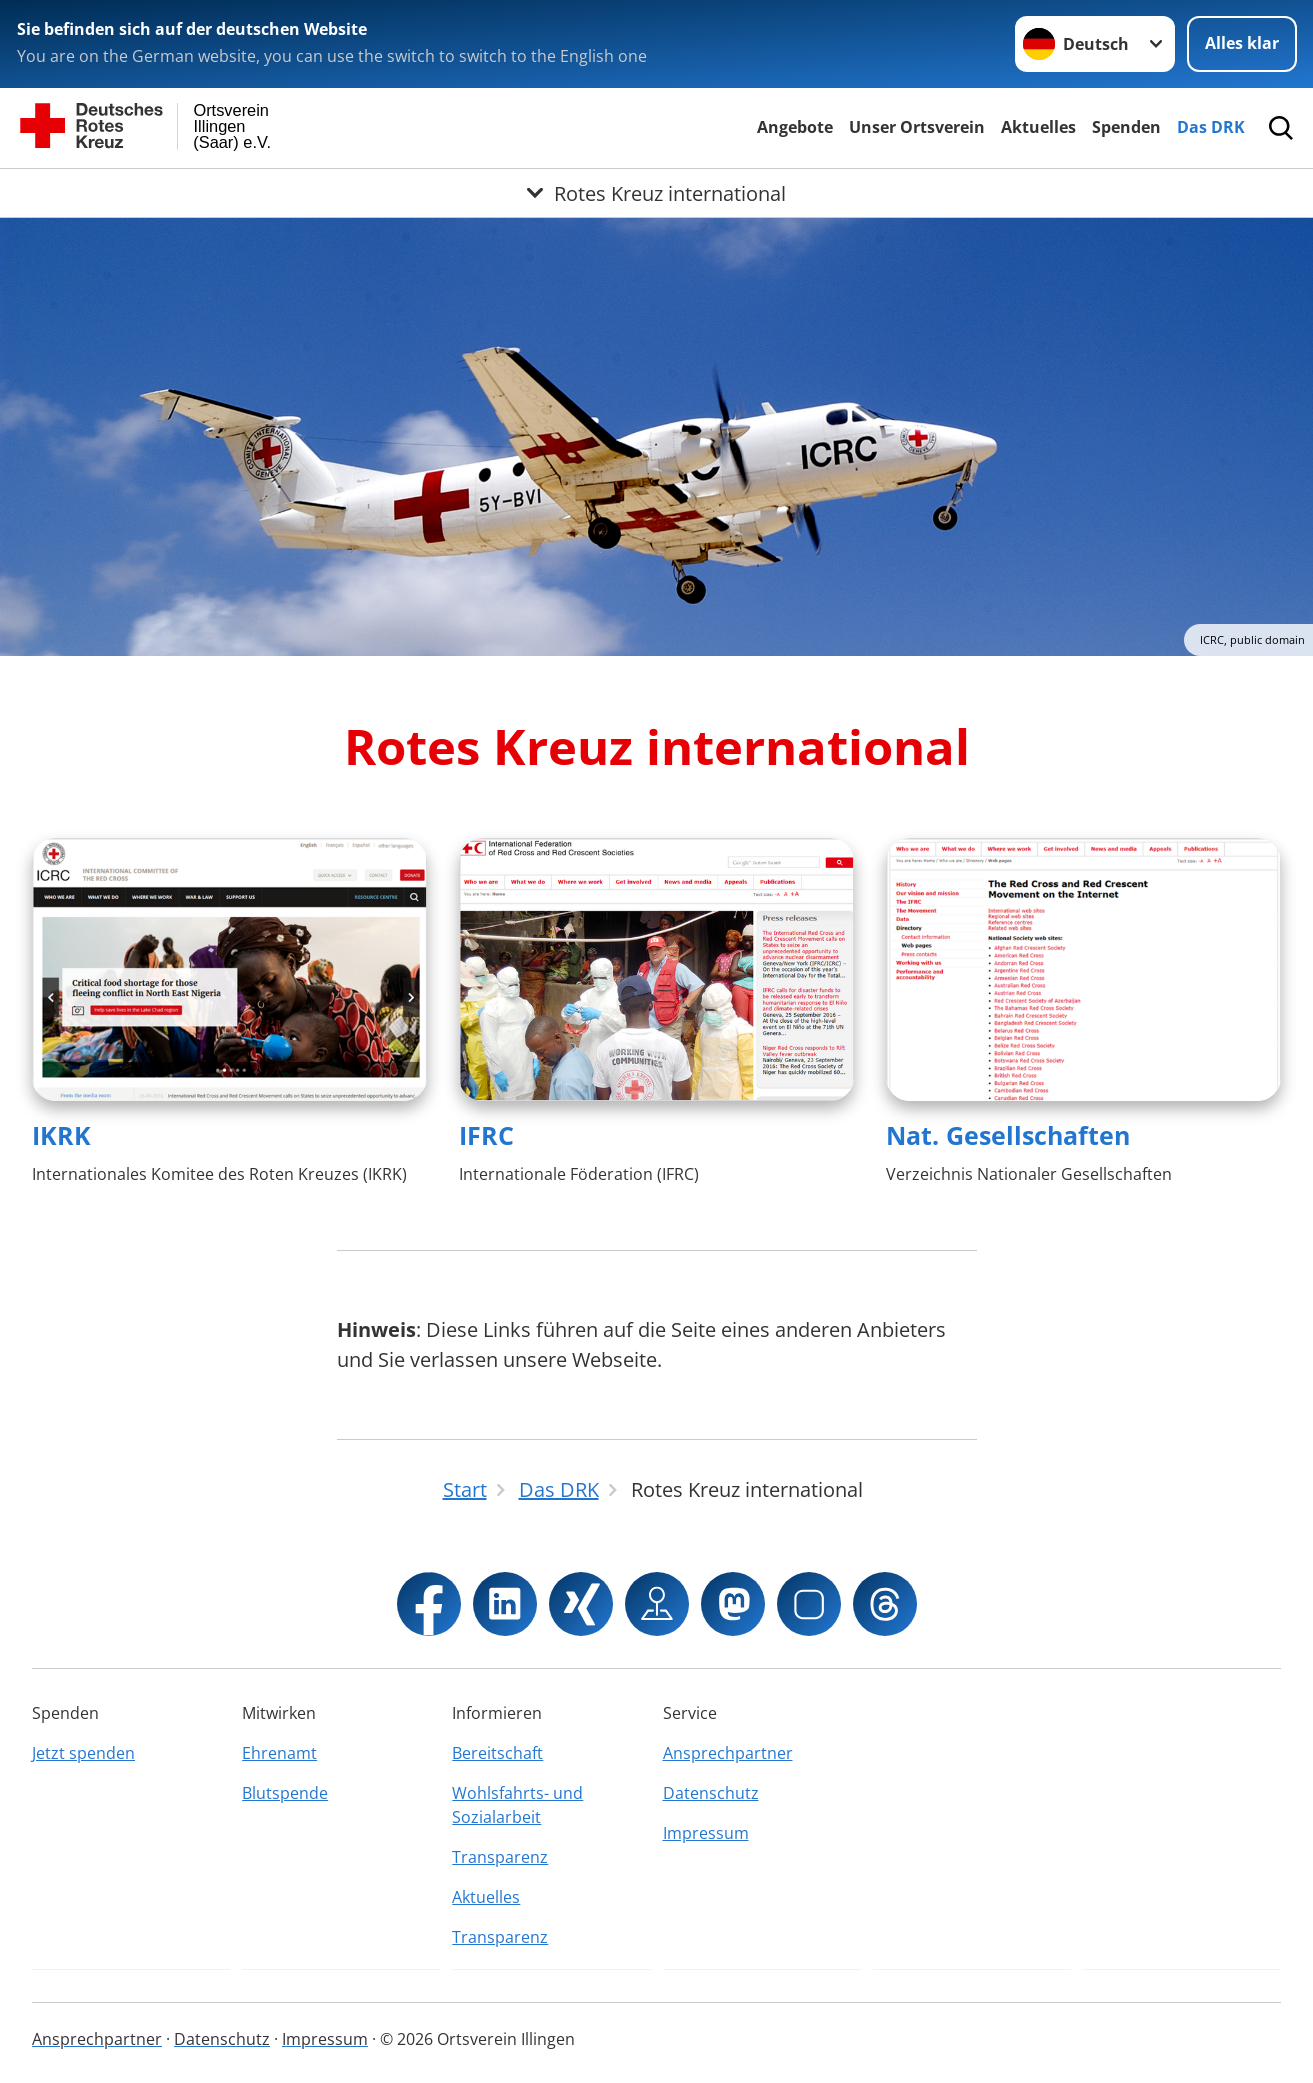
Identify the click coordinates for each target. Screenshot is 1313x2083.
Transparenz (500, 1857)
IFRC (486, 1135)
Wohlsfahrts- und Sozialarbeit (517, 1805)
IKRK (61, 1135)
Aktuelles (1038, 127)
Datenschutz (711, 1793)
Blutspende (285, 1793)
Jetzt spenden (83, 1753)
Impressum (706, 1833)
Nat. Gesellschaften (1008, 1135)
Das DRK (1211, 127)
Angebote (795, 127)
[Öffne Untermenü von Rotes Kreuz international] (656, 193)
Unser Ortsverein (917, 127)
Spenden (1126, 127)
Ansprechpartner (728, 1753)
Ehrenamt (279, 1753)
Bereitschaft (497, 1753)
